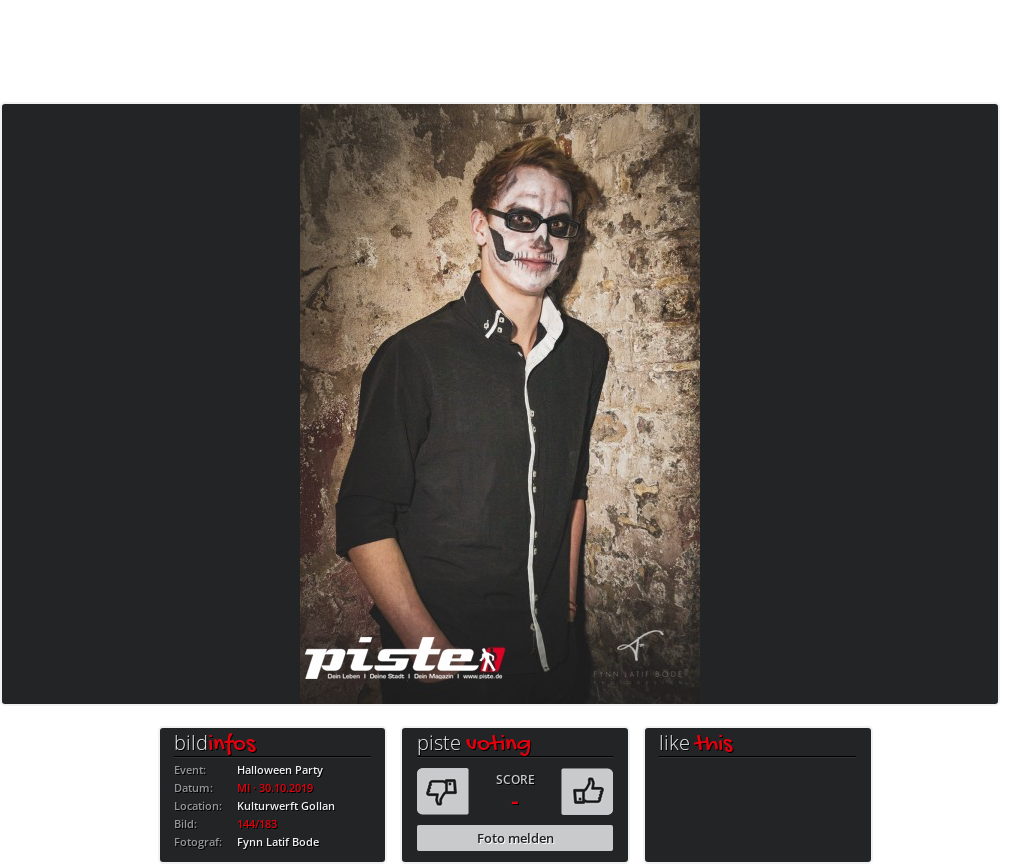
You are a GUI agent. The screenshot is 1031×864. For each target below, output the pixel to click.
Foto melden (515, 838)
